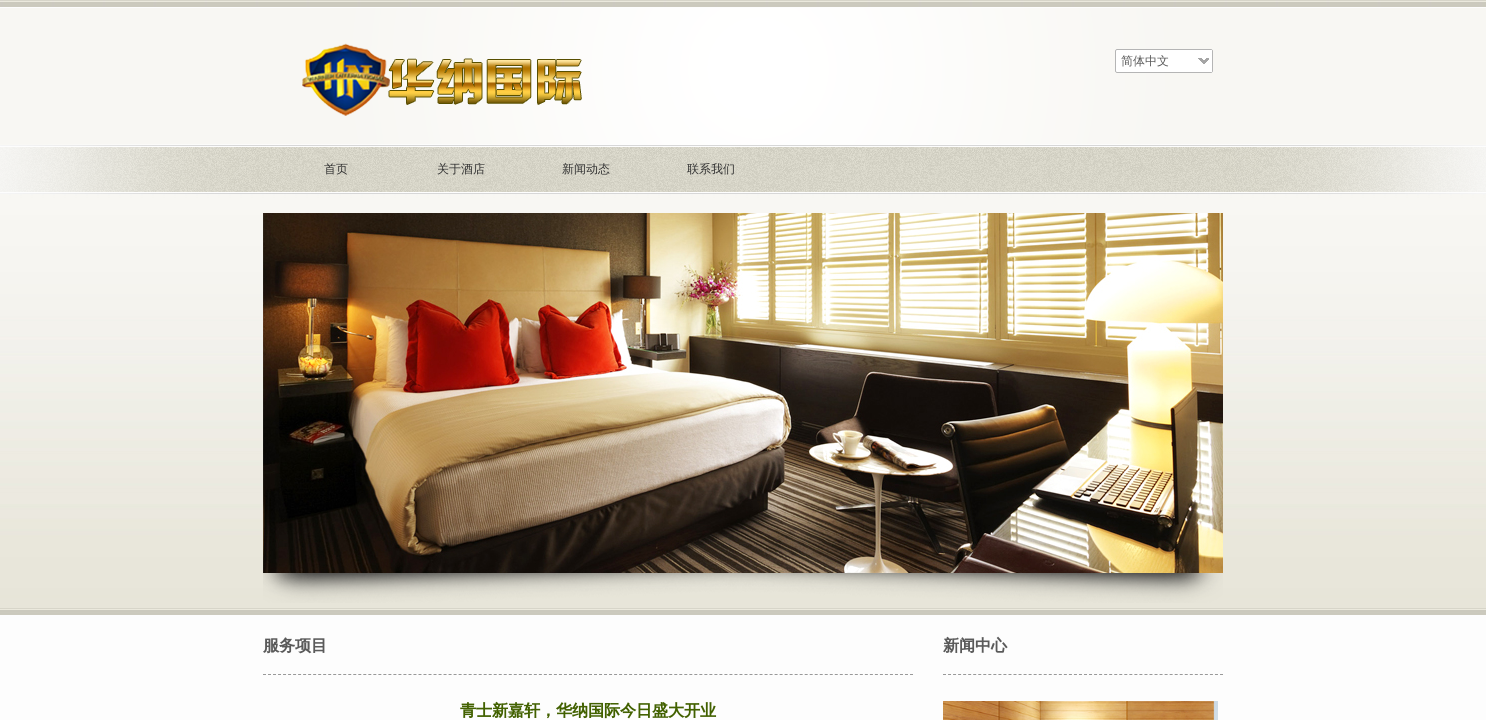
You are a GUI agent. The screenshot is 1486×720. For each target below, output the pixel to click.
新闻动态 (586, 169)
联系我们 (711, 169)
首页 (336, 169)
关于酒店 (461, 169)
